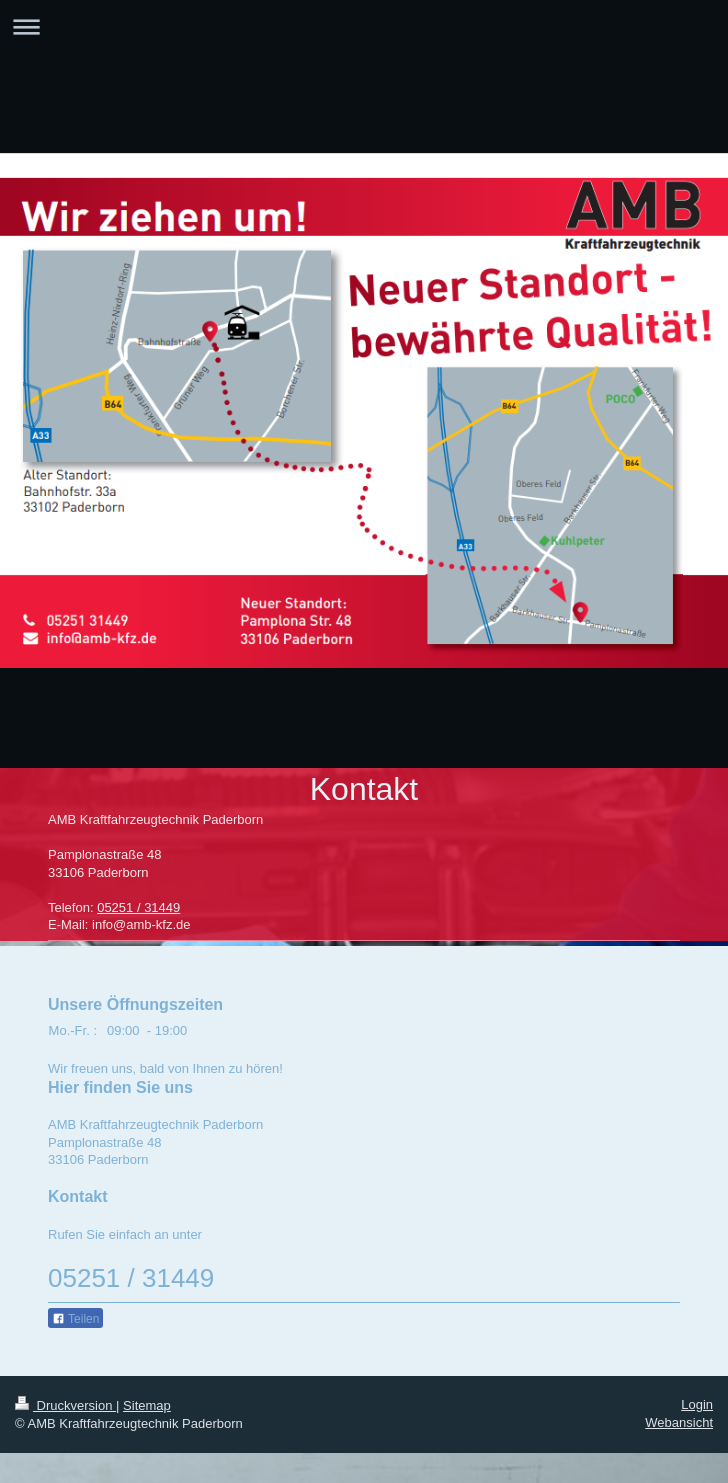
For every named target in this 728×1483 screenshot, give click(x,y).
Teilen (75, 1319)
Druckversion (65, 1405)
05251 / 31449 (138, 907)
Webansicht (679, 1422)
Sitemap (147, 1405)
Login (697, 1404)
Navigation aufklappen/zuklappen (364, 26)
